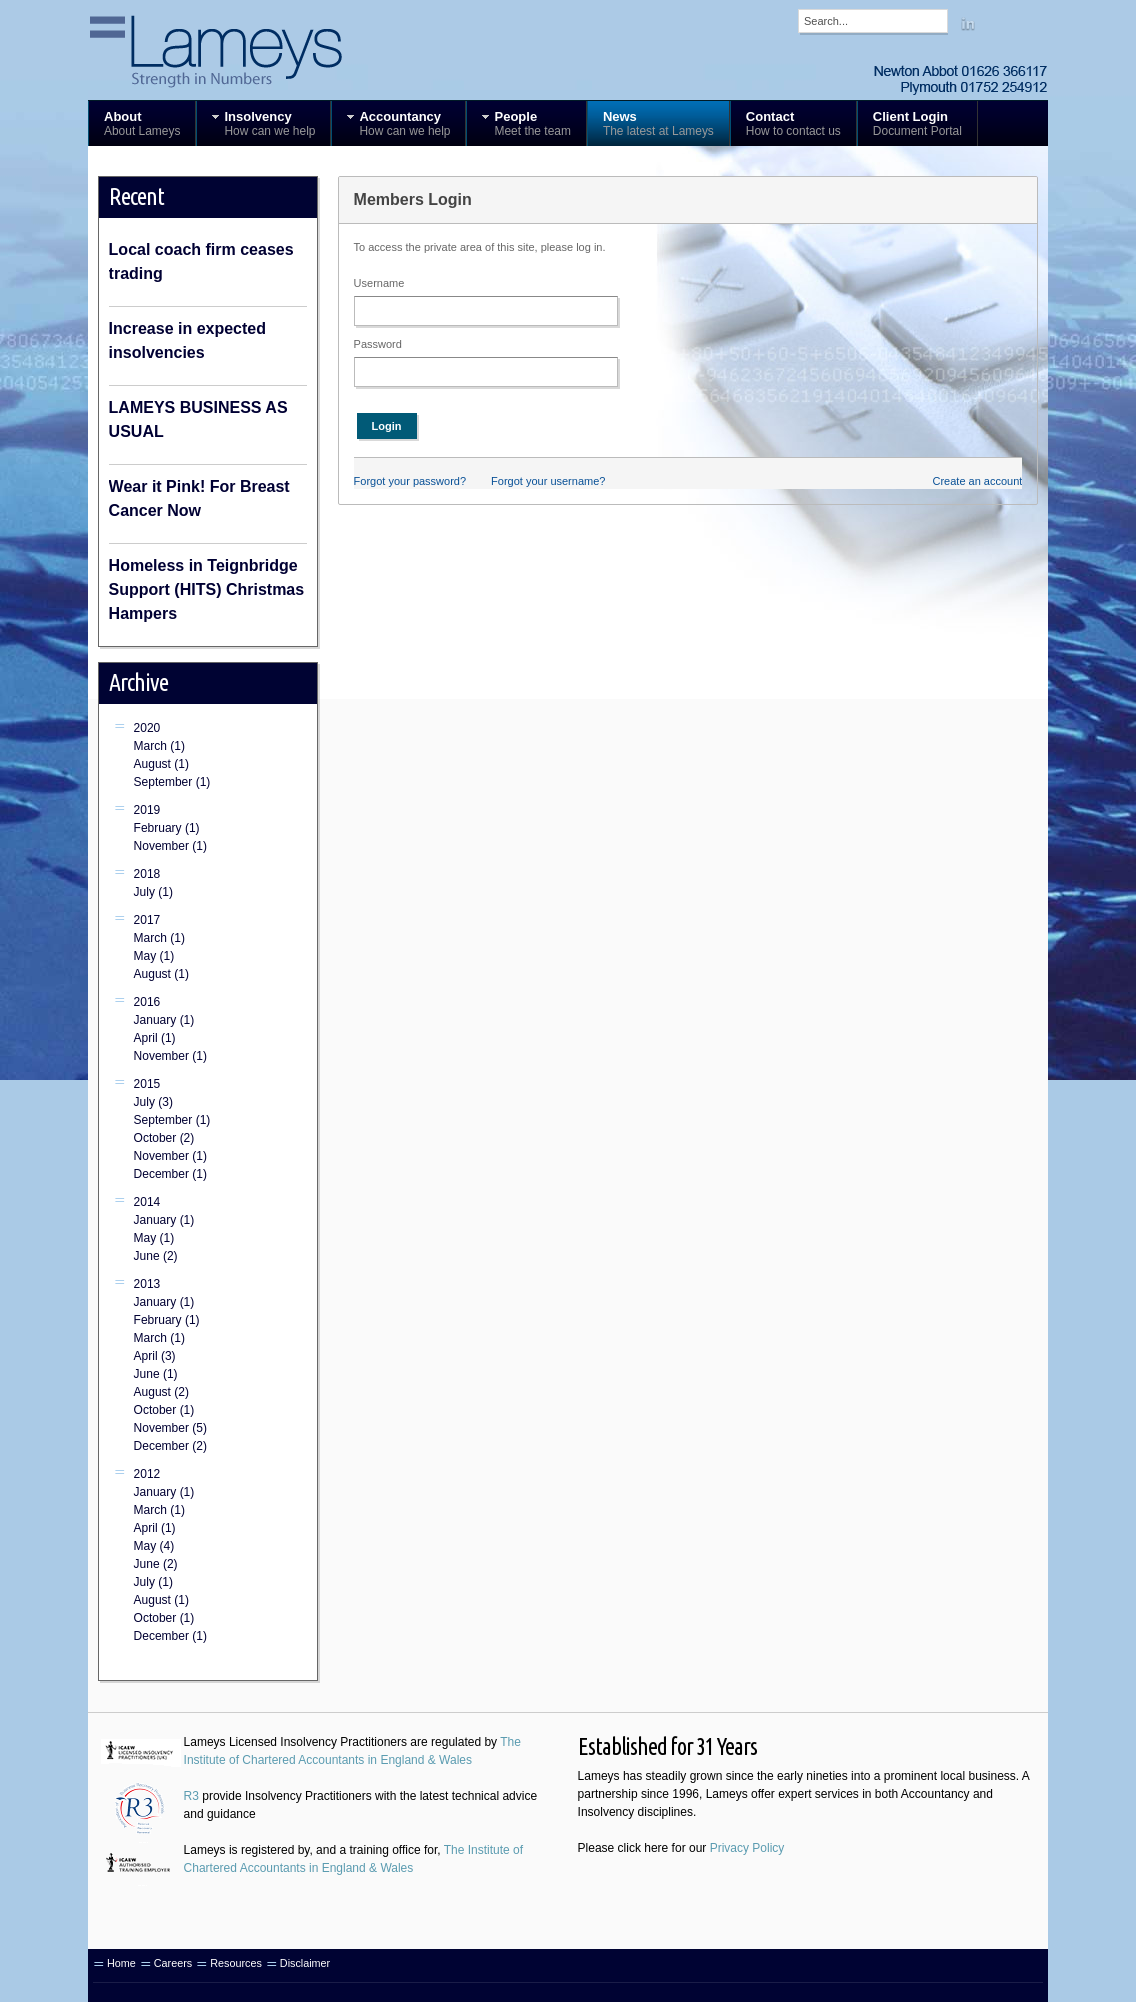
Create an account (977, 481)
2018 (147, 874)
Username (379, 283)
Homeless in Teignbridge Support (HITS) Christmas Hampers (207, 589)
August (161, 764)
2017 (147, 920)
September (172, 782)
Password (378, 344)
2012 (147, 1474)
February (167, 828)
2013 (147, 1284)
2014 (147, 1202)
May (154, 956)
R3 (191, 1796)
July (153, 892)
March (159, 746)
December (170, 1174)
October (164, 1138)
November (170, 846)
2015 (147, 1084)
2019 (147, 810)
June (156, 1256)
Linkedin (968, 23)
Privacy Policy (747, 1848)
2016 (147, 1002)
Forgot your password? (410, 481)
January (164, 1020)
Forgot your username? (548, 481)
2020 (147, 728)
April (155, 1038)
